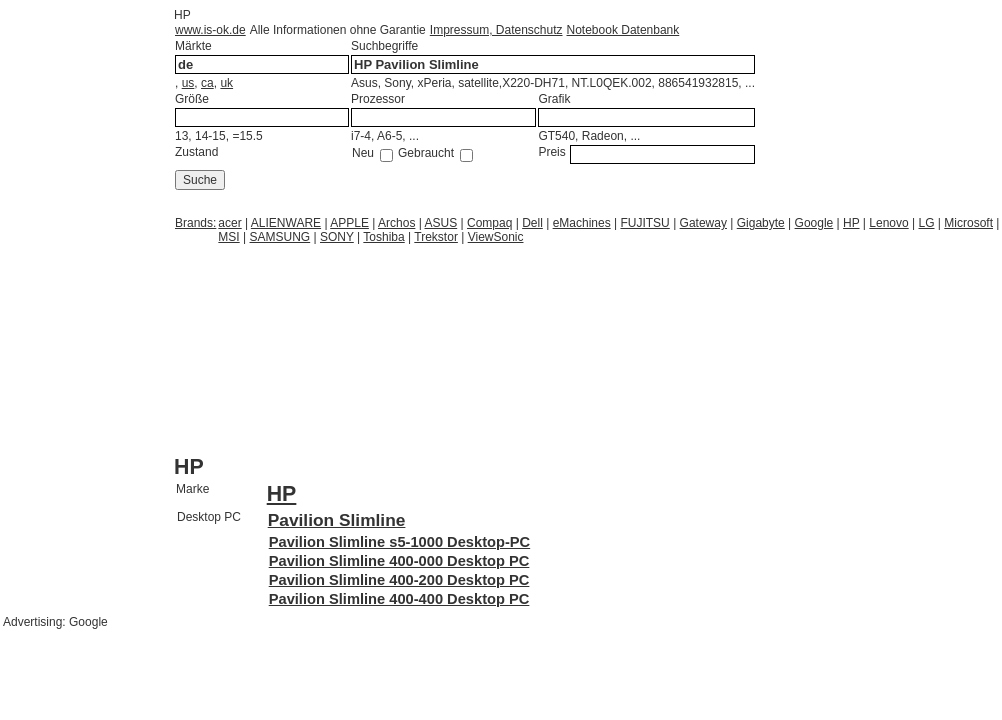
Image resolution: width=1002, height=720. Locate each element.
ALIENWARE (286, 223)
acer (229, 223)
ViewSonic (496, 237)
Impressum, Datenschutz (496, 30)
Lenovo (888, 223)
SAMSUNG (280, 237)
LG (927, 223)
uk (226, 83)
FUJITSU (644, 223)
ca (207, 83)
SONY (337, 237)
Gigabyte (761, 223)
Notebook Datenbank (623, 30)
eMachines (582, 223)
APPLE (349, 223)
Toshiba (383, 237)
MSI (228, 237)
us (188, 83)
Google (814, 223)
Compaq (489, 223)
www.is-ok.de (210, 30)
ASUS (441, 223)
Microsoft (968, 223)
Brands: (195, 223)
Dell (532, 223)
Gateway (703, 223)
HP (851, 223)
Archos (396, 223)
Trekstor (436, 237)
